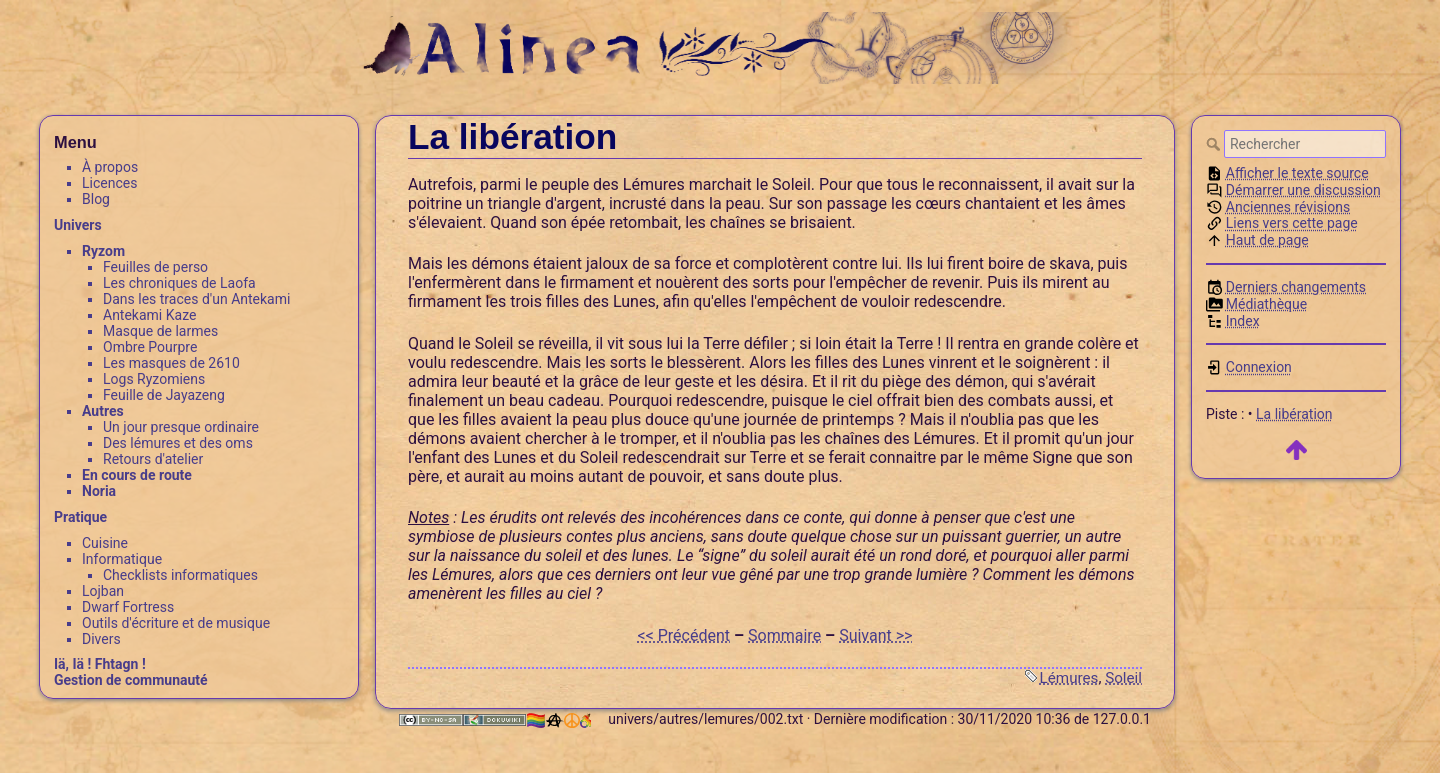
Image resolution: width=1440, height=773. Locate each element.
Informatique (122, 559)
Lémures (1069, 678)
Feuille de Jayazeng (164, 395)
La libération (1294, 414)
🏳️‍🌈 (558, 720)
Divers (101, 639)
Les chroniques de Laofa (179, 283)
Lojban (103, 591)
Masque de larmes (160, 331)
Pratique (80, 517)
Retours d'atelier (153, 459)
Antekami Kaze (149, 315)
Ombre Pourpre (150, 347)
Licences (109, 183)
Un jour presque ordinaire (181, 427)
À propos (110, 167)
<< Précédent (684, 635)
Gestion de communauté (131, 680)
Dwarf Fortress (128, 607)
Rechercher (1215, 144)
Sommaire (784, 635)
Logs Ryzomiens (154, 379)
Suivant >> (875, 635)
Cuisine (105, 543)
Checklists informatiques (180, 575)
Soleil (1123, 678)
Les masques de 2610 (171, 363)
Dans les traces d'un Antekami (196, 299)
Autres (103, 411)
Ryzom (103, 251)
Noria (99, 491)
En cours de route (137, 475)
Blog (96, 199)
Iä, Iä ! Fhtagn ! (100, 664)
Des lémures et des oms (178, 443)
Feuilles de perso (155, 267)
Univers (78, 225)
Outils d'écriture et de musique (176, 623)
